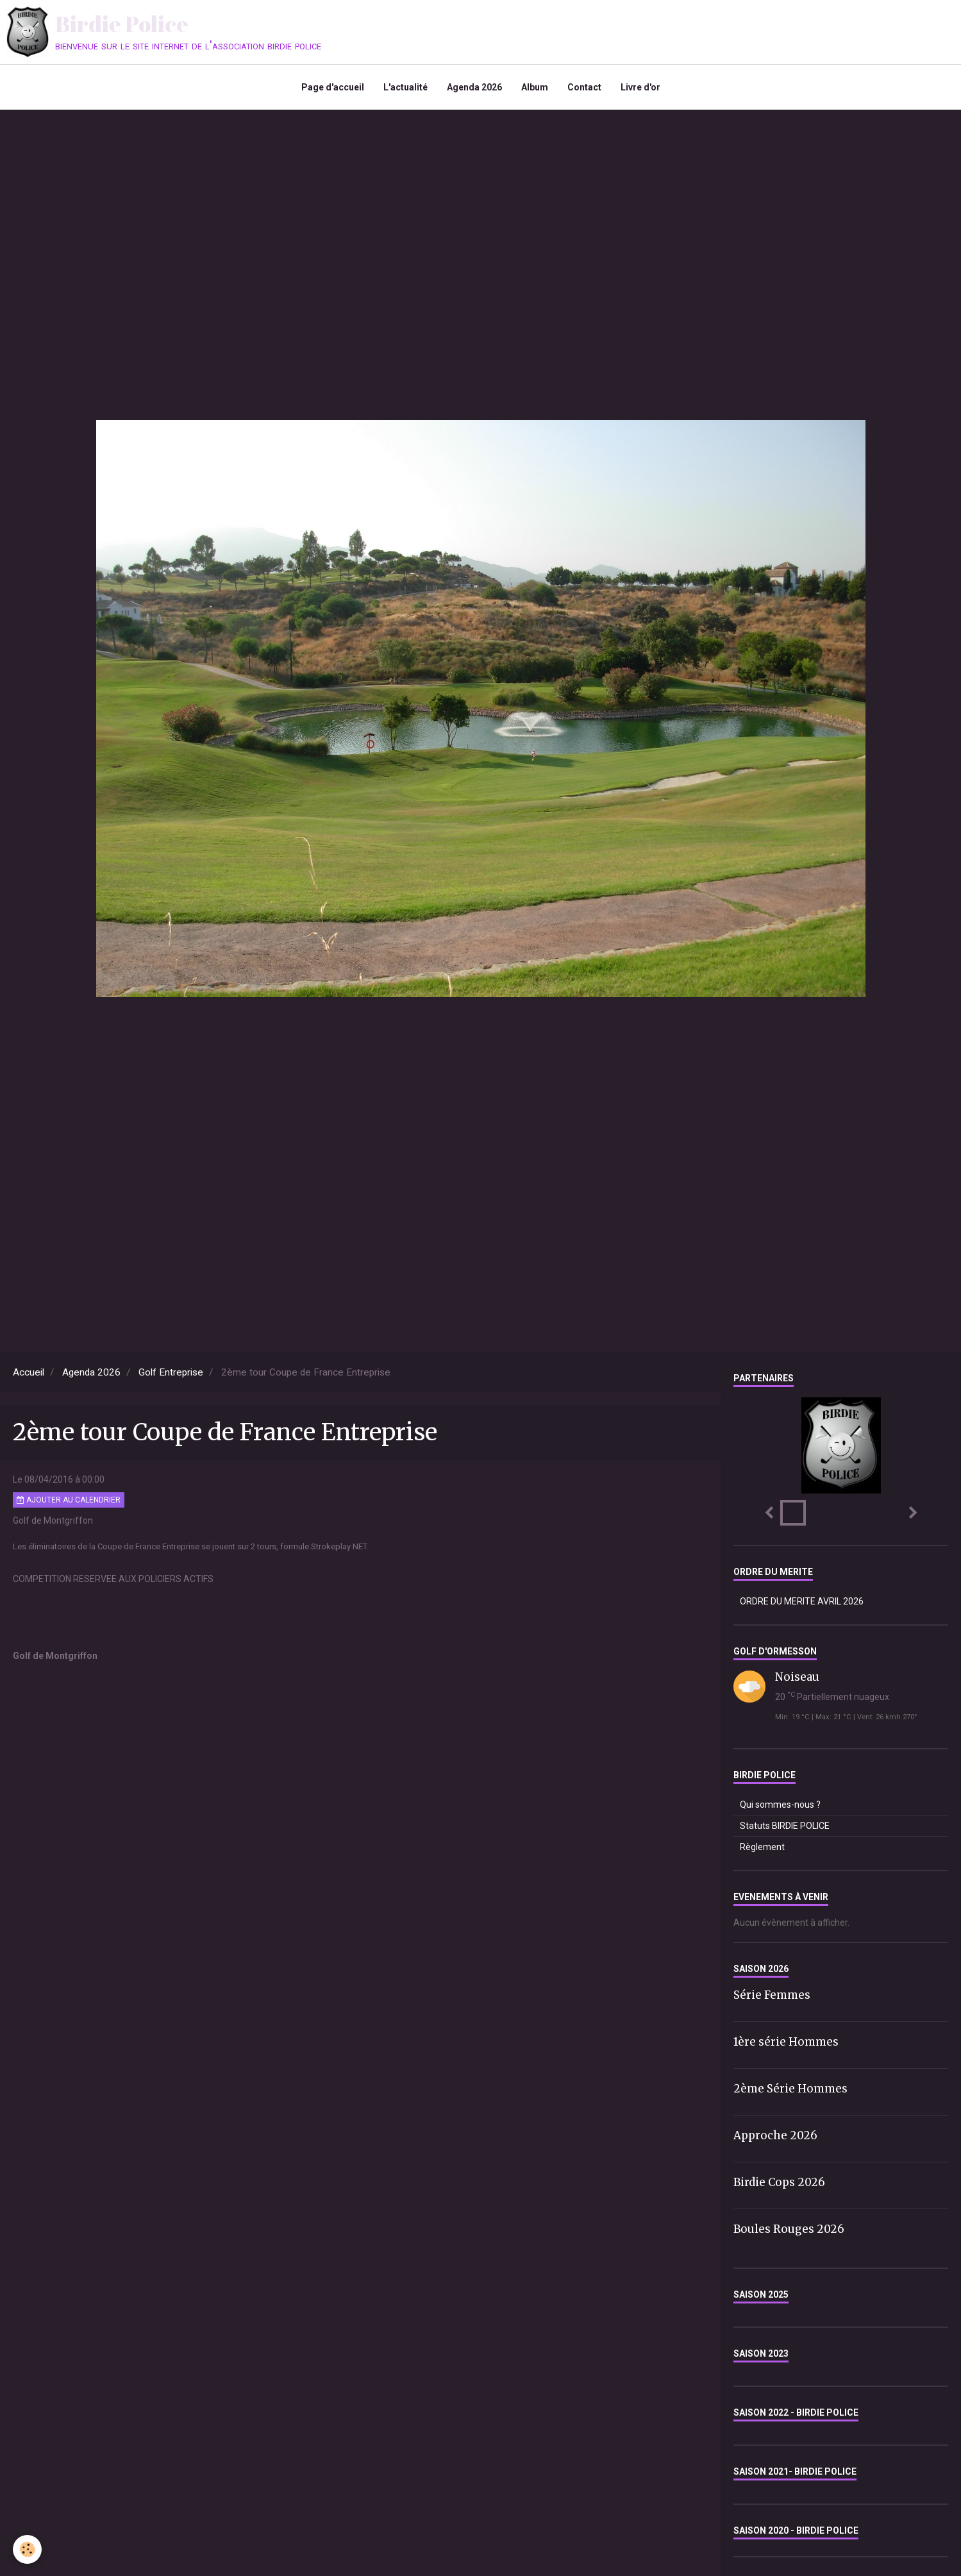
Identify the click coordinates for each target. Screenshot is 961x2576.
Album (534, 87)
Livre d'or (640, 87)
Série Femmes (771, 1995)
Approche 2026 (775, 2135)
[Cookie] (27, 2549)
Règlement (762, 1847)
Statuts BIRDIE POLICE (785, 1826)
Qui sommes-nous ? (780, 1804)
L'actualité (405, 87)
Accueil (28, 1372)
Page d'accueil (332, 87)
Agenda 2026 (474, 87)
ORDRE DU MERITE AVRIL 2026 (802, 1601)
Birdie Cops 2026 (779, 2182)
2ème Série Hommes (790, 2089)
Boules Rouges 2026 (788, 2228)
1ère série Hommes (786, 2042)
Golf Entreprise (170, 1372)
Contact (584, 87)
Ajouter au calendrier (69, 1499)
